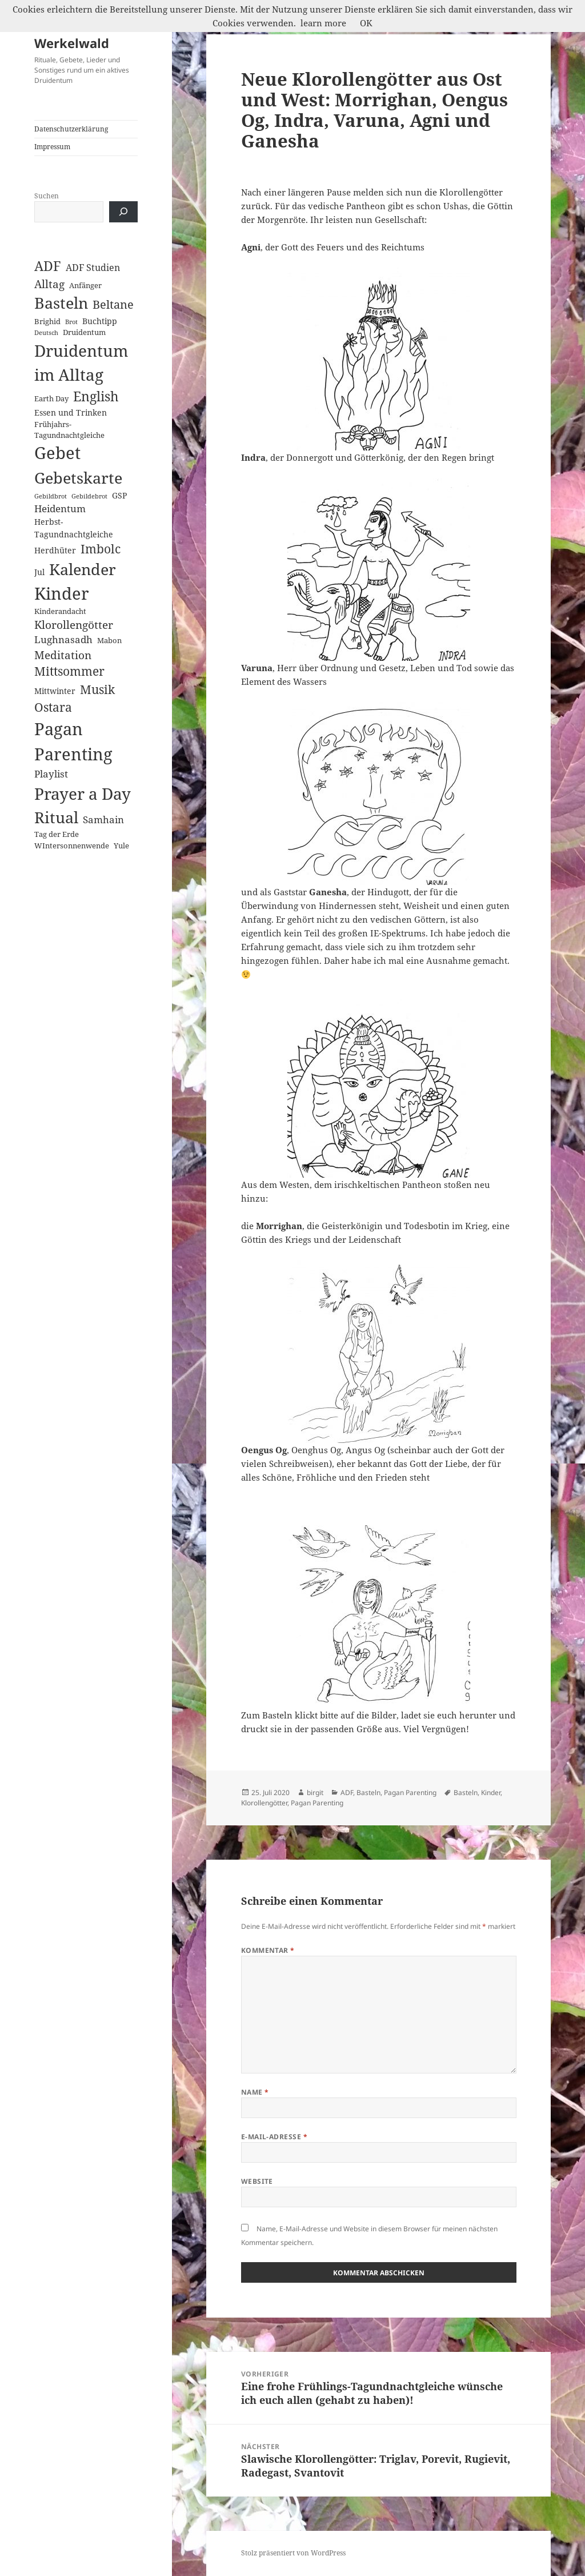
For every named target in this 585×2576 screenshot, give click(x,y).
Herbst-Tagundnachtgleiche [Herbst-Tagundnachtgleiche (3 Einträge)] (73, 527)
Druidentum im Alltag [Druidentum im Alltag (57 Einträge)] (81, 363)
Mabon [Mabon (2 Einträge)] (109, 640)
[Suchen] (123, 211)
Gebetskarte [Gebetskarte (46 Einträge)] (78, 477)
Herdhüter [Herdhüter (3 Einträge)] (55, 550)
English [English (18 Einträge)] (96, 396)
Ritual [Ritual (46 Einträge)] (56, 817)
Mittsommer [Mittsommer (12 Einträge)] (69, 671)
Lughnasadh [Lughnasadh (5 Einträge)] (63, 639)
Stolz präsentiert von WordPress (293, 2553)
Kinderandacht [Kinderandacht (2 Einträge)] (60, 611)
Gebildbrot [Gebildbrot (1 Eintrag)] (50, 496)
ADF (346, 1792)
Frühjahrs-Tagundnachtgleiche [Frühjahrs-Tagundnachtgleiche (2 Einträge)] (69, 429)
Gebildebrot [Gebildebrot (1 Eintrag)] (89, 496)
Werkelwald (71, 42)
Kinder (490, 1792)
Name (255, 2092)
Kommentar (268, 1950)
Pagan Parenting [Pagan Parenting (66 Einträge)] (73, 741)
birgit (315, 1792)
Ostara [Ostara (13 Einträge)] (53, 707)
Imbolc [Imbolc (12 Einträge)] (101, 549)
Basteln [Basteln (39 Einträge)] (61, 303)
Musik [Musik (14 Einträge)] (97, 689)
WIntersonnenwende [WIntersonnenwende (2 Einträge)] (71, 845)
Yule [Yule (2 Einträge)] (121, 845)
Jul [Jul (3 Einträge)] (39, 572)
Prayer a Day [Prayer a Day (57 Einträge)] (82, 793)
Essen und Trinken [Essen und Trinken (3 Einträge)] (70, 412)
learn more (323, 23)
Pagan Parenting (410, 1792)
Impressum (52, 146)
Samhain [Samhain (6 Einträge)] (103, 819)
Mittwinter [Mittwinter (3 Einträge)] (54, 690)
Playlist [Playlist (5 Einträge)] (51, 773)
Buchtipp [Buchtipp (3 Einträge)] (99, 321)
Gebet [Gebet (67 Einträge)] (57, 452)
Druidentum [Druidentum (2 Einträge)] (84, 332)
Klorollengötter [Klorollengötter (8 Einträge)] (73, 624)
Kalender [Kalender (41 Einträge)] (82, 569)
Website (257, 2181)
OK (366, 23)
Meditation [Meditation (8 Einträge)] (62, 655)
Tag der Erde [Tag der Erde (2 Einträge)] (56, 834)
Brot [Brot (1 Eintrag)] (71, 322)
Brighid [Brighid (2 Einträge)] (47, 321)
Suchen (46, 196)
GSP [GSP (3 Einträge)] (119, 495)
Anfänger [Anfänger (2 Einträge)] (85, 285)
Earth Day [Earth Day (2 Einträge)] (51, 398)
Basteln (368, 1792)
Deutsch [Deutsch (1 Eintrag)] (46, 333)
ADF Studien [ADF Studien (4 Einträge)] (93, 267)
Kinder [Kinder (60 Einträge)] (61, 593)
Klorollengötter (264, 1803)
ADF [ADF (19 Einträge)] (47, 266)
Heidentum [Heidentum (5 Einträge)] (60, 508)
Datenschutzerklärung (71, 129)
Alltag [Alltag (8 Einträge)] (49, 284)
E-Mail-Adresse (274, 2137)
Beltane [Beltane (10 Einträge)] (113, 304)
